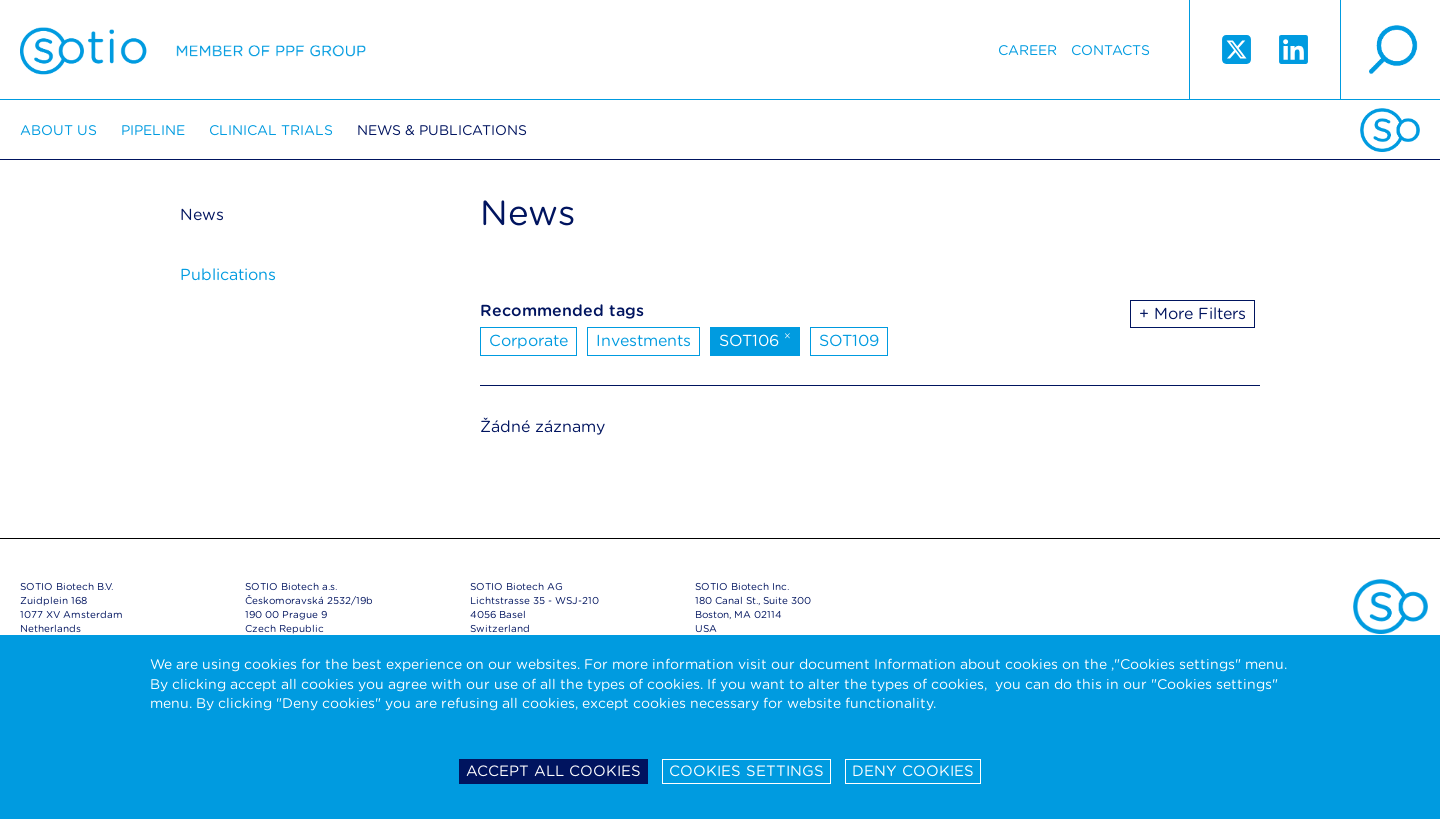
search (1390, 50)
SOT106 (755, 339)
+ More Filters (1192, 313)
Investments (643, 340)
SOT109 (849, 340)
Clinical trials (271, 130)
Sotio (193, 50)
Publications (228, 274)
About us (58, 130)
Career (1027, 50)
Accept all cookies (553, 771)
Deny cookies (913, 771)
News (202, 214)
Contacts (1110, 50)
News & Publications (442, 130)
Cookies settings (746, 771)
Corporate (528, 340)
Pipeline (153, 130)
